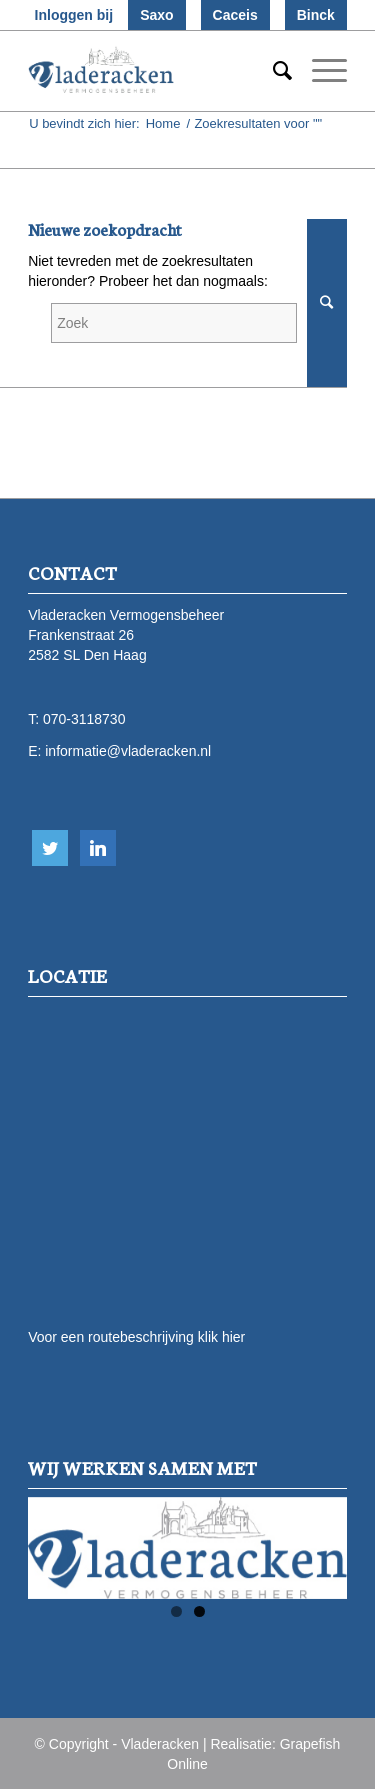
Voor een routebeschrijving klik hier (136, 1337)
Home (163, 123)
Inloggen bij (74, 15)
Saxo (156, 15)
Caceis (235, 15)
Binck (316, 15)
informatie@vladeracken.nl (128, 751)
